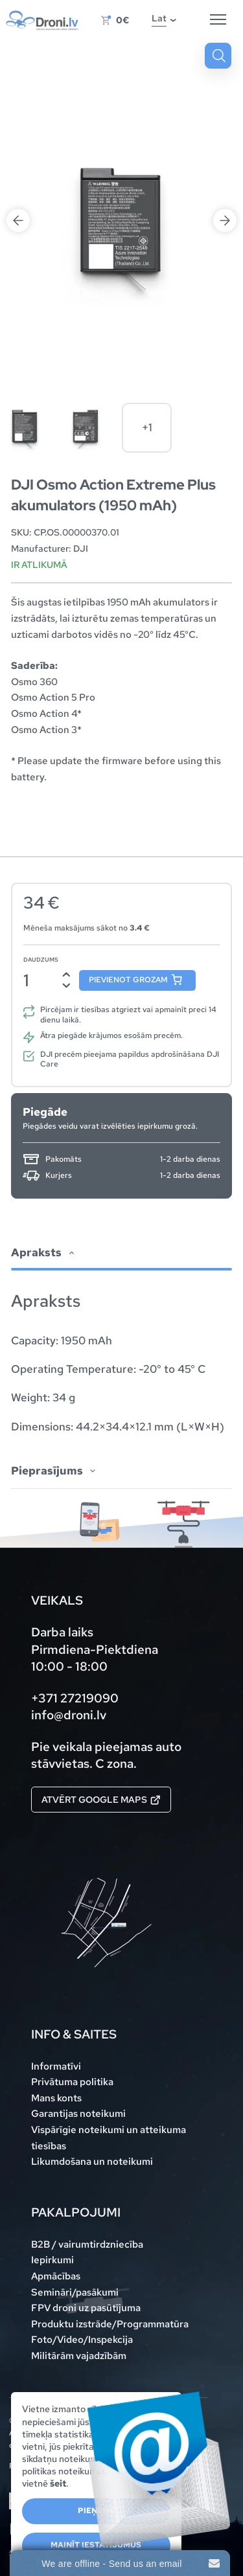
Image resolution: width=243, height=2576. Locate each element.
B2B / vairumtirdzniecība (87, 2244)
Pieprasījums (47, 1470)
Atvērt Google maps (101, 1799)
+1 (147, 427)
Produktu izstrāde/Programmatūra (110, 2324)
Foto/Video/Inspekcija (82, 2339)
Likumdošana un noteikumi (92, 2161)
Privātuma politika (72, 2081)
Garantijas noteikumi (78, 2113)
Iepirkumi (52, 2259)
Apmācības (55, 2276)
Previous (18, 220)
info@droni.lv (68, 1715)
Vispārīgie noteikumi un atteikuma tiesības (108, 2137)
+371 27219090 (75, 1698)
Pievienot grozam (128, 980)
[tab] (121, 1336)
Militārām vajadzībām (78, 2355)
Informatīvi (56, 2066)
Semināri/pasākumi (75, 2292)
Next (225, 220)
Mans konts (56, 2098)
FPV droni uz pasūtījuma (86, 2307)
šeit (58, 2483)
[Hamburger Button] (218, 20)
